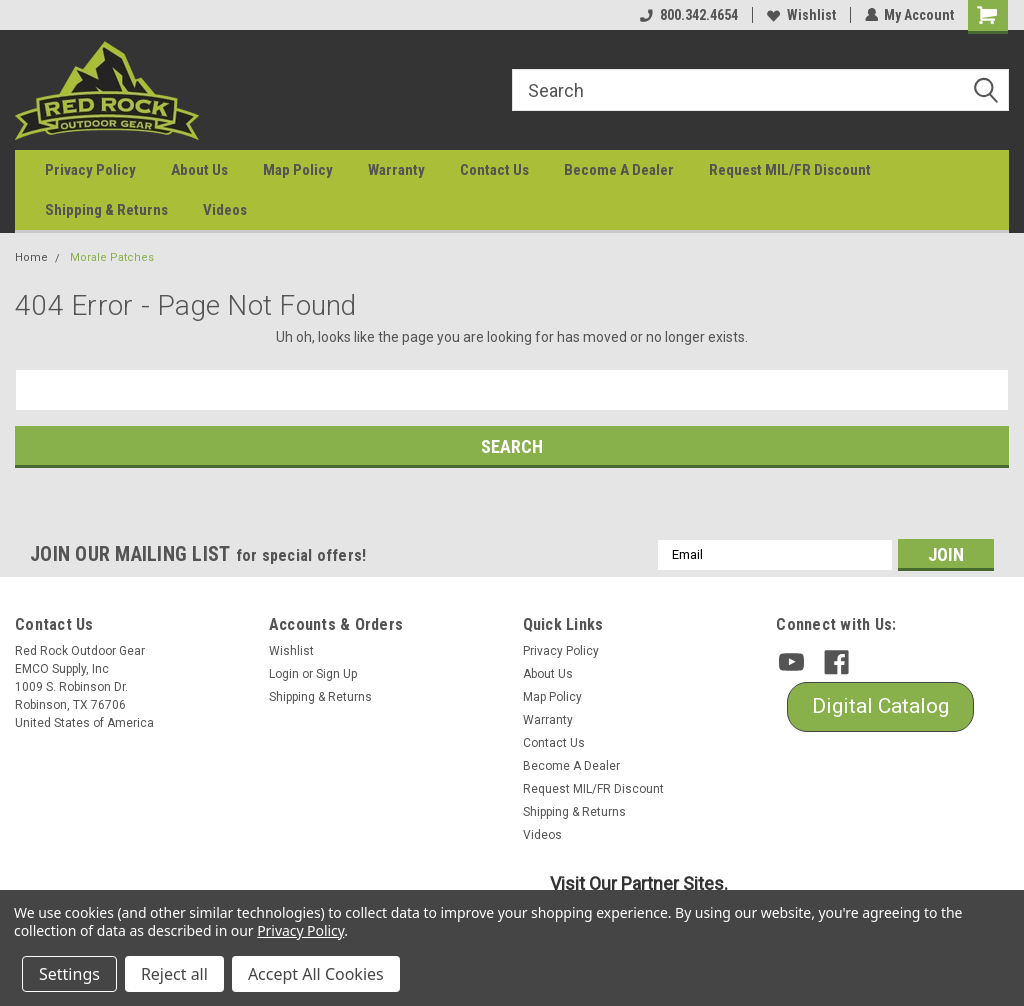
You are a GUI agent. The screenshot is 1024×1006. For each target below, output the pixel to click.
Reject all (174, 974)
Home (31, 257)
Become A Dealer (619, 170)
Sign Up (336, 674)
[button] (880, 707)
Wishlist (800, 15)
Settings (69, 974)
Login (284, 674)
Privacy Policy (90, 170)
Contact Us (494, 170)
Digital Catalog (880, 706)
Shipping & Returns (106, 210)
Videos (225, 210)
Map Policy (298, 170)
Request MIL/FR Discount (790, 170)
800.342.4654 (688, 15)
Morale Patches (112, 257)
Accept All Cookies (316, 974)
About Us (199, 170)
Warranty (396, 170)
